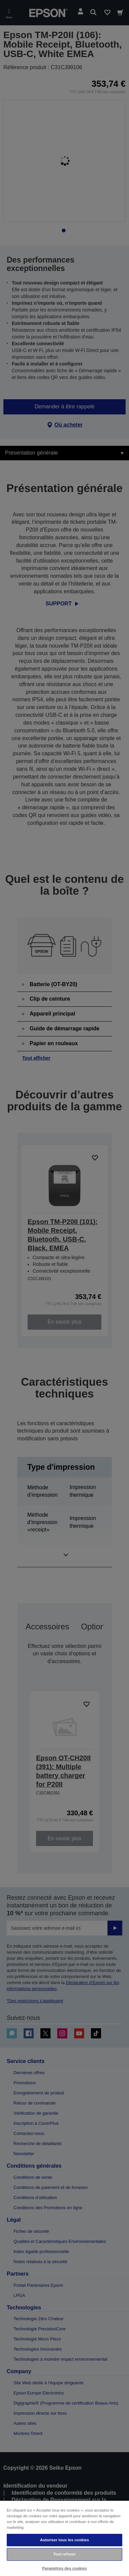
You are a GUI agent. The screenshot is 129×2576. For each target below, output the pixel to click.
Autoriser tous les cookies (64, 2540)
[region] (64, 2538)
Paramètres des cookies (64, 2568)
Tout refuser (64, 2554)
